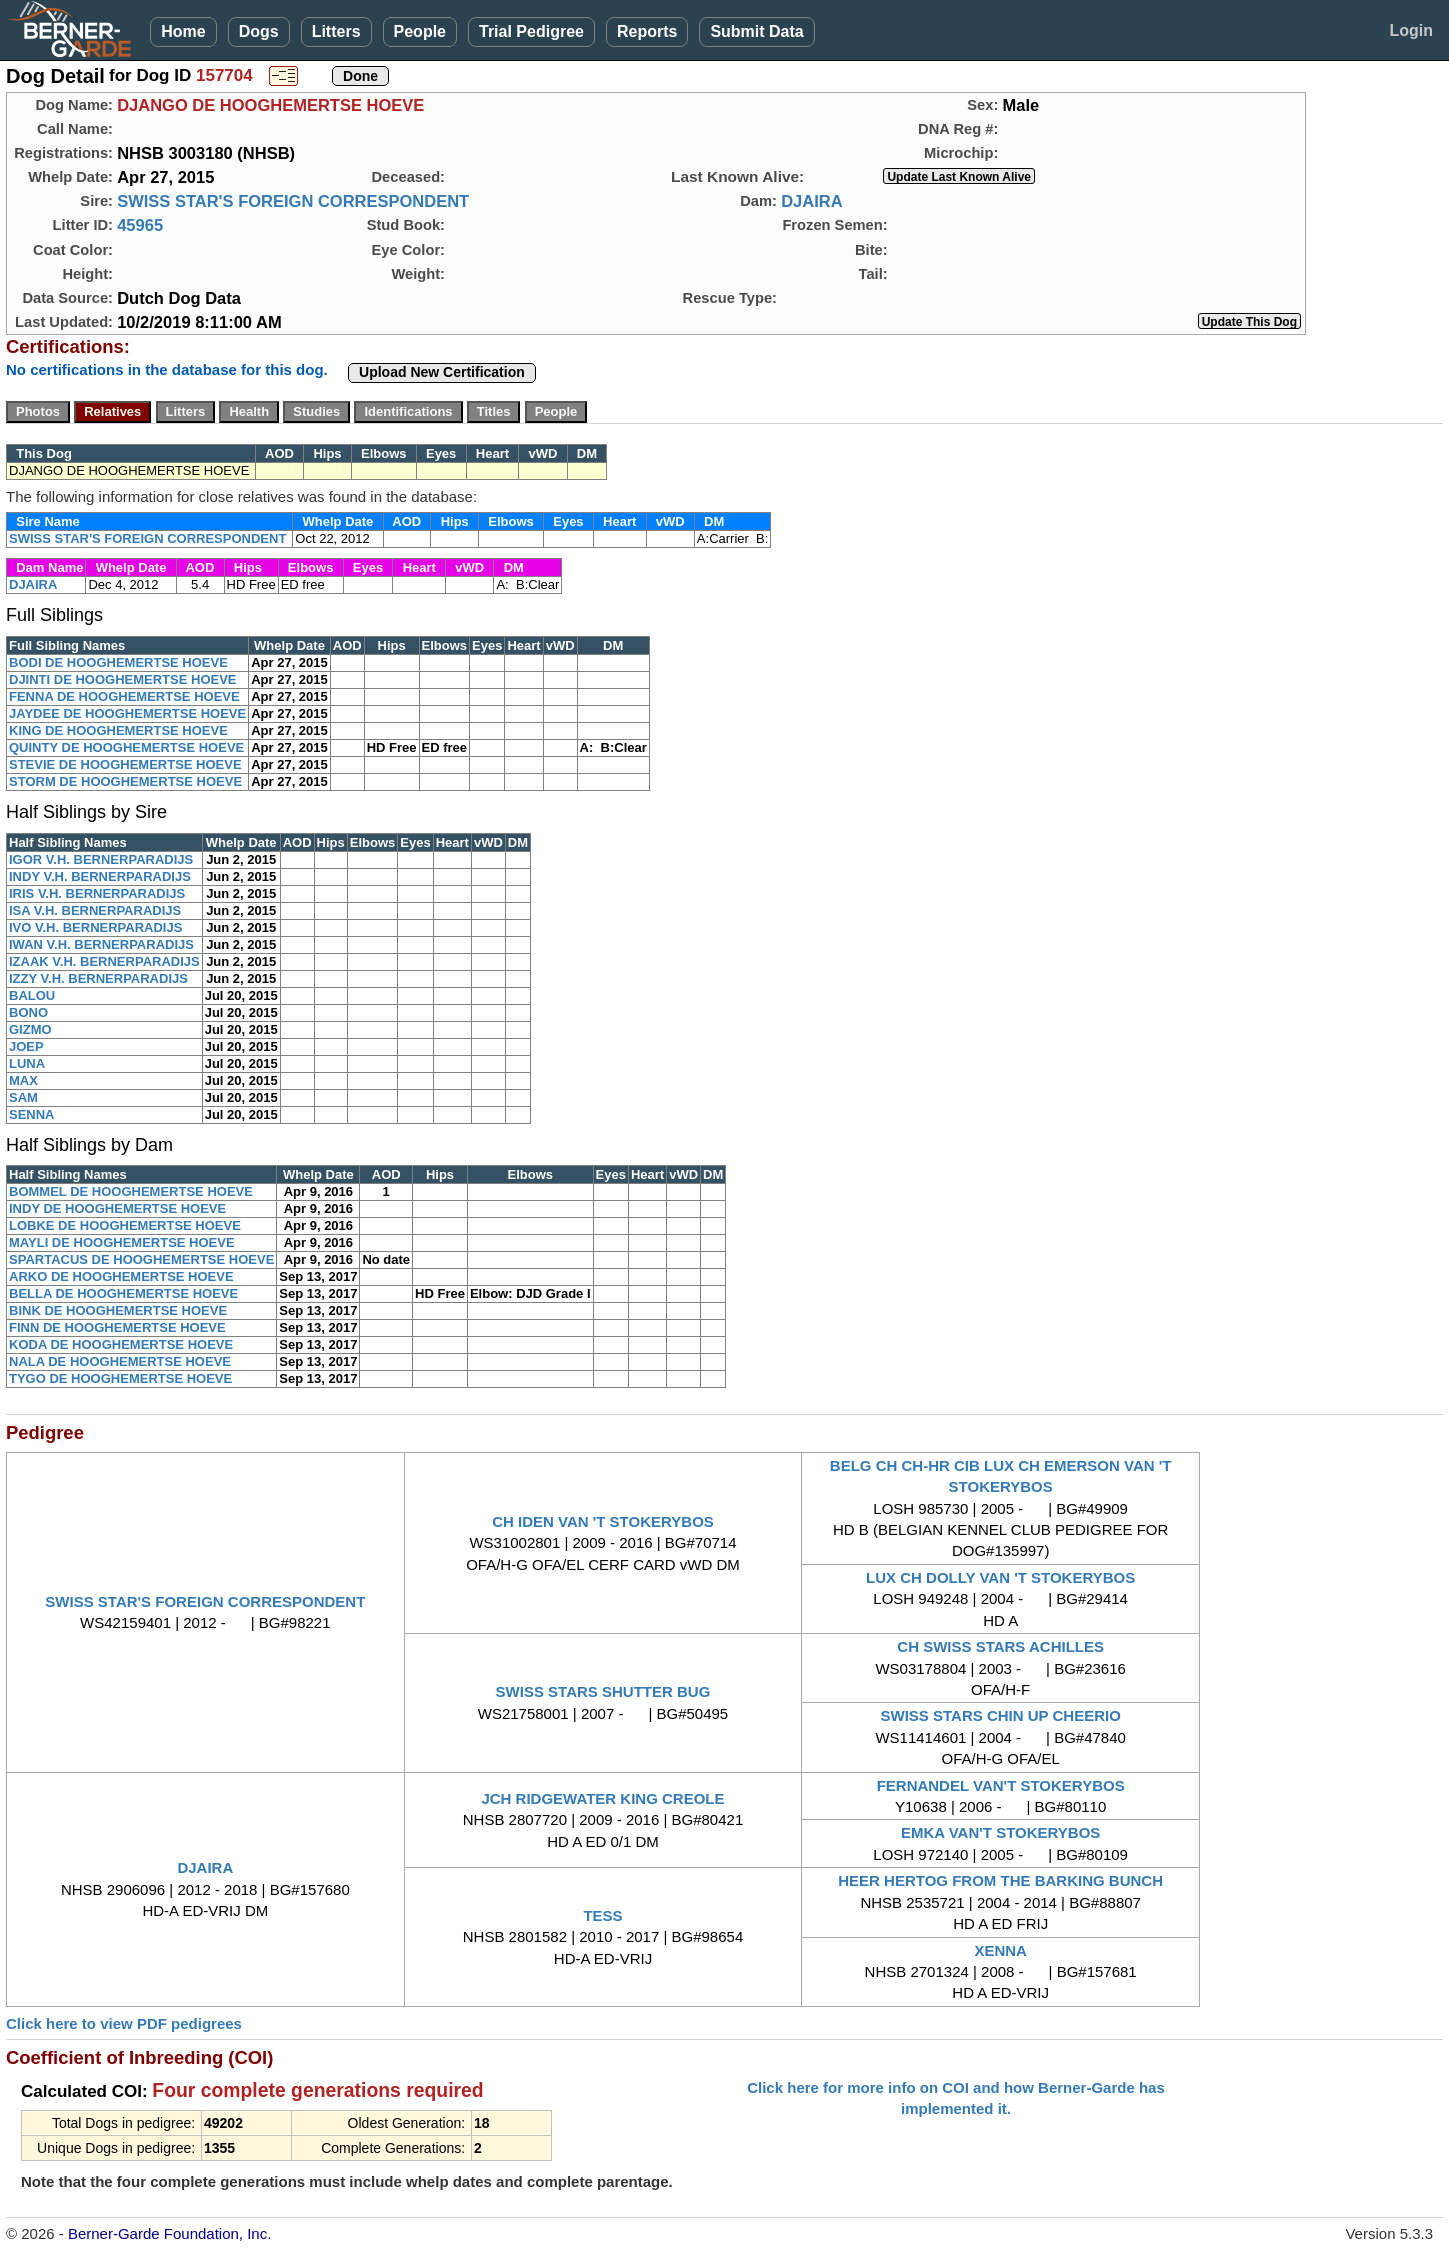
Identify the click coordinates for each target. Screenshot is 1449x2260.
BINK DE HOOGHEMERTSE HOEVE (118, 1310)
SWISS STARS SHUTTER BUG (603, 1691)
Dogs (259, 31)
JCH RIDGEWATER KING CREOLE (602, 1798)
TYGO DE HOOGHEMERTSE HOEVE (120, 1378)
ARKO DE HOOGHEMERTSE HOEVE (121, 1276)
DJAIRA (811, 201)
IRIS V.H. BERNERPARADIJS (97, 893)
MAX (23, 1080)
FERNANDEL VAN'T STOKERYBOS (1001, 1785)
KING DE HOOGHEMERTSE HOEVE (118, 730)
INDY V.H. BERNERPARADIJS (100, 876)
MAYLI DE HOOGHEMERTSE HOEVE (122, 1242)
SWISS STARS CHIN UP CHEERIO (1001, 1715)
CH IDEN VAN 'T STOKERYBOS (603, 1521)
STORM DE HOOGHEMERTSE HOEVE (125, 781)
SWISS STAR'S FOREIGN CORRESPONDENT (293, 201)
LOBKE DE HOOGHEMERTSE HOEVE (125, 1225)
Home (183, 31)
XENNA (1000, 1950)
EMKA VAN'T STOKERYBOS (1000, 1832)
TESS (602, 1915)
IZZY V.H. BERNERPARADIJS (98, 978)
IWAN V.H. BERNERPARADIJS (101, 944)
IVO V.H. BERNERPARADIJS (95, 927)
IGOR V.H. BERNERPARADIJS (101, 859)
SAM (23, 1097)
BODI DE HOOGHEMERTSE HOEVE (118, 662)
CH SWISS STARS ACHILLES (1000, 1646)
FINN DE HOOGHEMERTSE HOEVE (117, 1327)
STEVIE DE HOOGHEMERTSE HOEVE (125, 764)
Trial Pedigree (531, 31)
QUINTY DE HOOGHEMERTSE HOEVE (126, 747)
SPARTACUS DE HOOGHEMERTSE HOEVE (141, 1259)
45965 (140, 225)
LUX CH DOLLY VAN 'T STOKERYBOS (1000, 1577)
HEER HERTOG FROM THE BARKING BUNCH (1000, 1880)
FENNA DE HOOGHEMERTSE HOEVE (124, 696)
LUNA (27, 1063)
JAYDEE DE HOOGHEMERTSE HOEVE (127, 713)
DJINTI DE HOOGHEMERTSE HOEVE (123, 679)
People (420, 31)
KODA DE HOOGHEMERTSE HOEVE (121, 1344)
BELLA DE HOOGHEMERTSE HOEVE (123, 1293)
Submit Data (756, 31)
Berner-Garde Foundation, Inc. (169, 2233)
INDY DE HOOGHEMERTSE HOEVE (117, 1208)
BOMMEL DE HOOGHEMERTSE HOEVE (131, 1191)
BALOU (32, 995)
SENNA (32, 1114)
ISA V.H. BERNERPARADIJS (95, 910)
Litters (336, 31)
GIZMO (30, 1029)
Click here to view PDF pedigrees (124, 2023)
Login (1411, 30)
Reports (647, 31)
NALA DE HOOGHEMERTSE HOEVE (120, 1361)
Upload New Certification (442, 372)
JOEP (26, 1046)
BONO (28, 1012)
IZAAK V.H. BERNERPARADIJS (104, 961)
